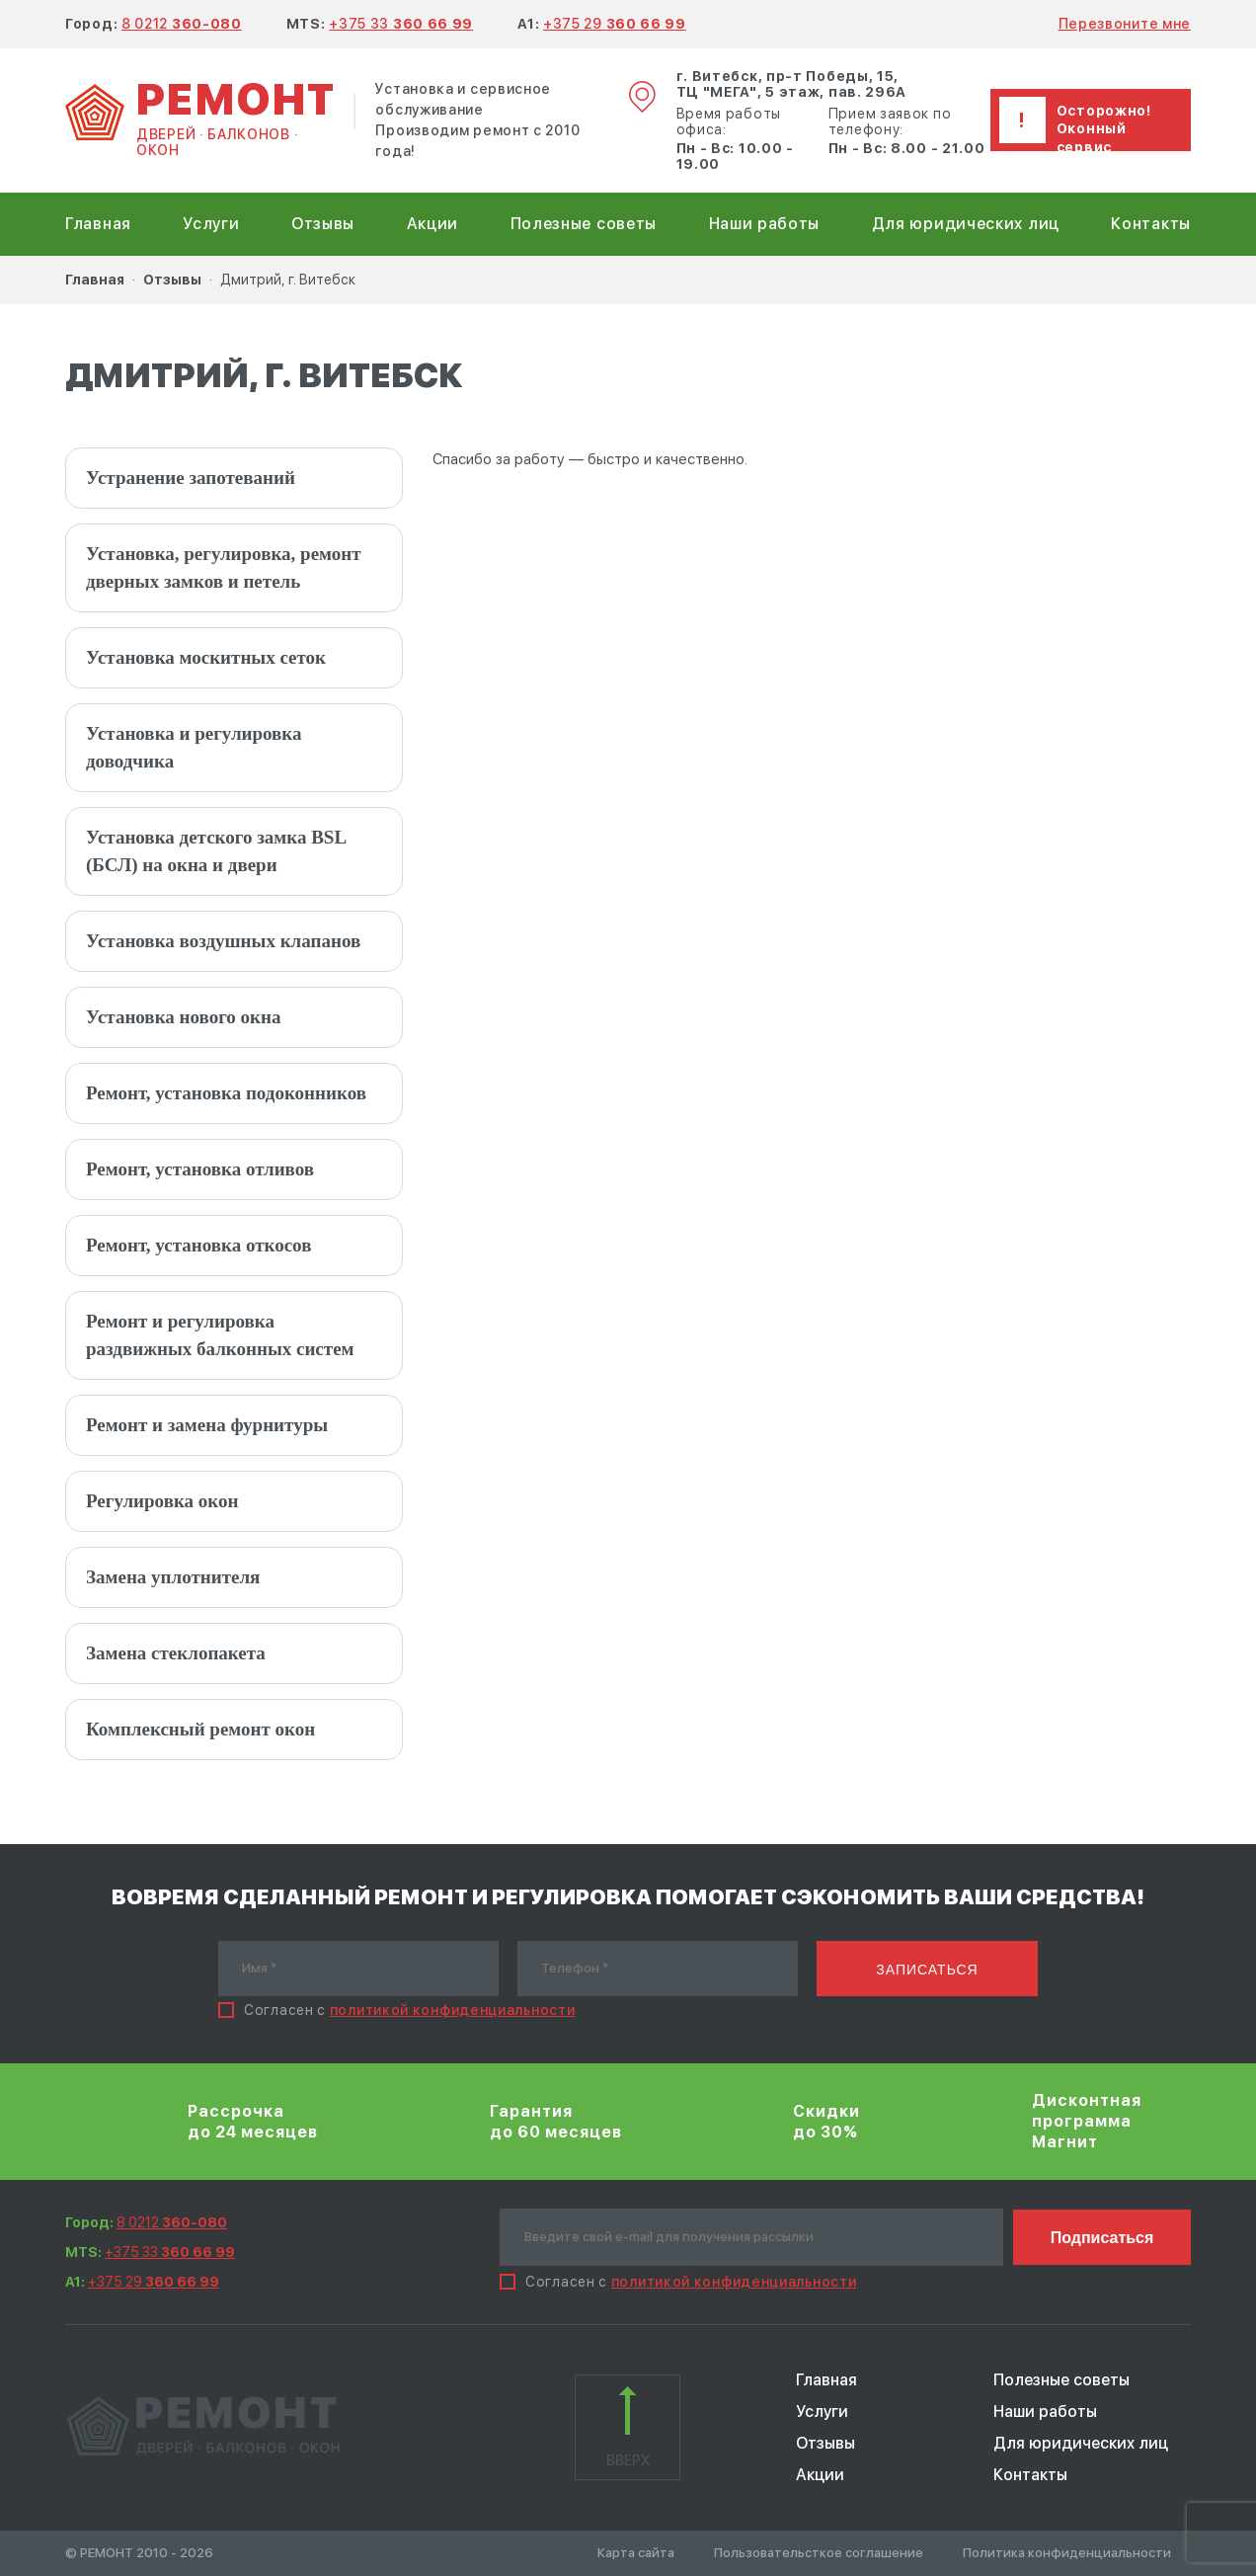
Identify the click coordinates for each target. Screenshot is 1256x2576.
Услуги (211, 223)
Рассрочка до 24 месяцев (253, 2121)
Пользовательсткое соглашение (818, 2552)
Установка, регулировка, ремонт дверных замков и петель (223, 567)
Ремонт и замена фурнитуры (207, 1424)
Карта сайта (635, 2552)
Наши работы (765, 223)
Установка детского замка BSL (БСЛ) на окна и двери (216, 851)
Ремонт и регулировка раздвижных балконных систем (220, 1335)
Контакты (1151, 223)
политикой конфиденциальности (453, 2010)
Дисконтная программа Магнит (1086, 2121)
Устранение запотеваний (190, 477)
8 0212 (181, 24)
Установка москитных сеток (206, 657)
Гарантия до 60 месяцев (556, 2121)
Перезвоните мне (1125, 24)
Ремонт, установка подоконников (226, 1093)
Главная (98, 223)
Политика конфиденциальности (1067, 2552)
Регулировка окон (162, 1500)
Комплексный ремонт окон (200, 1729)
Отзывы (322, 223)
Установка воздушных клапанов (223, 940)
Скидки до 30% (826, 2121)
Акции (433, 223)
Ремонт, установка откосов (198, 1245)
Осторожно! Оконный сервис (1104, 128)
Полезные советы (584, 223)
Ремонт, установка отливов (200, 1169)
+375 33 (401, 24)
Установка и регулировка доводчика (194, 747)
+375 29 (614, 24)
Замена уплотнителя (173, 1577)
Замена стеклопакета (176, 1653)
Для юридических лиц (966, 223)
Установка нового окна (183, 1016)
